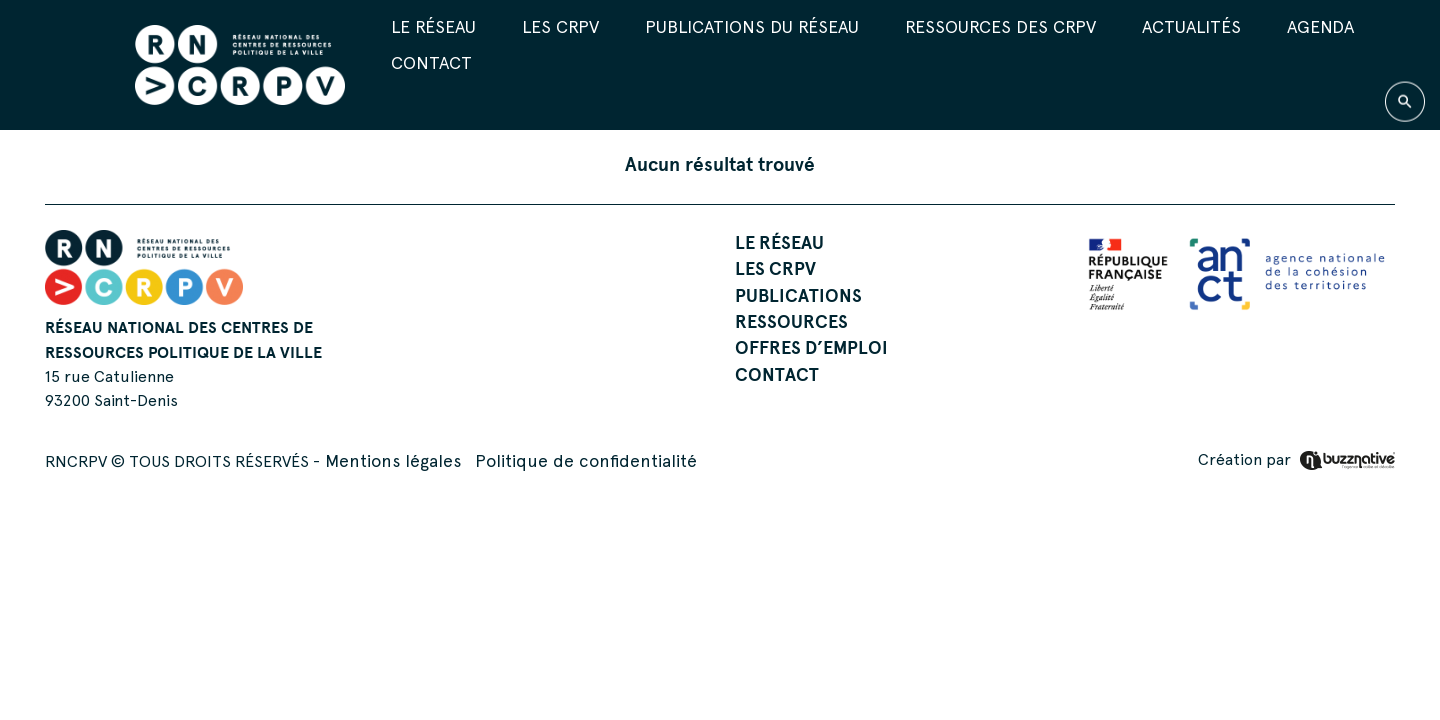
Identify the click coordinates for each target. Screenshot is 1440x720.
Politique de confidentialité (586, 460)
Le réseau (433, 25)
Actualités (1191, 25)
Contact (431, 62)
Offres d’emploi (811, 348)
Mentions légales (393, 460)
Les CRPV (560, 25)
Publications (798, 296)
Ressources (791, 322)
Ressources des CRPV (1000, 25)
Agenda (1320, 25)
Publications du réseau (752, 25)
